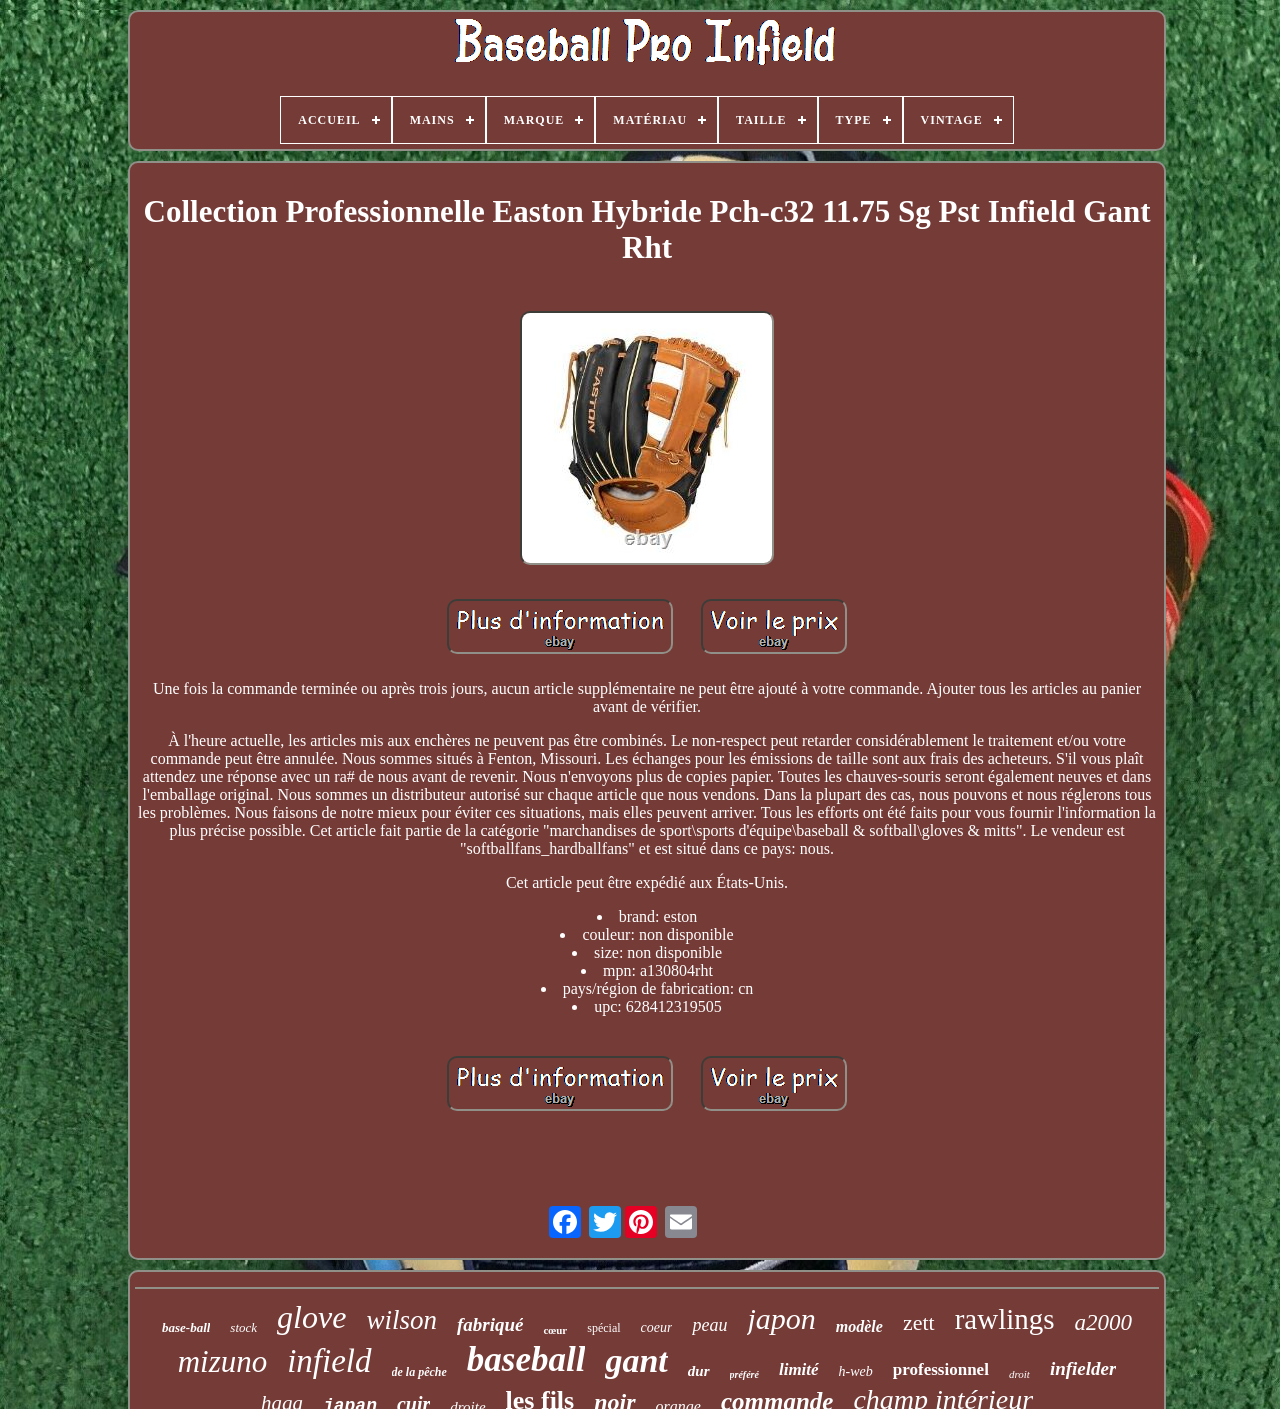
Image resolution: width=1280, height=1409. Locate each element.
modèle (859, 1326)
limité (799, 1369)
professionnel (941, 1369)
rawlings (1005, 1319)
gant (636, 1360)
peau (709, 1325)
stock (243, 1327)
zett (919, 1322)
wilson (401, 1320)
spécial (603, 1328)
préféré (744, 1374)
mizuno (223, 1361)
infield (329, 1361)
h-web (856, 1371)
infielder (1083, 1368)
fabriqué (490, 1324)
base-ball (186, 1327)
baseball (526, 1359)
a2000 (1104, 1322)
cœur (555, 1330)
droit (1019, 1374)
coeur (657, 1327)
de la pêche (419, 1372)
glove (311, 1317)
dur (699, 1371)
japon (781, 1318)
